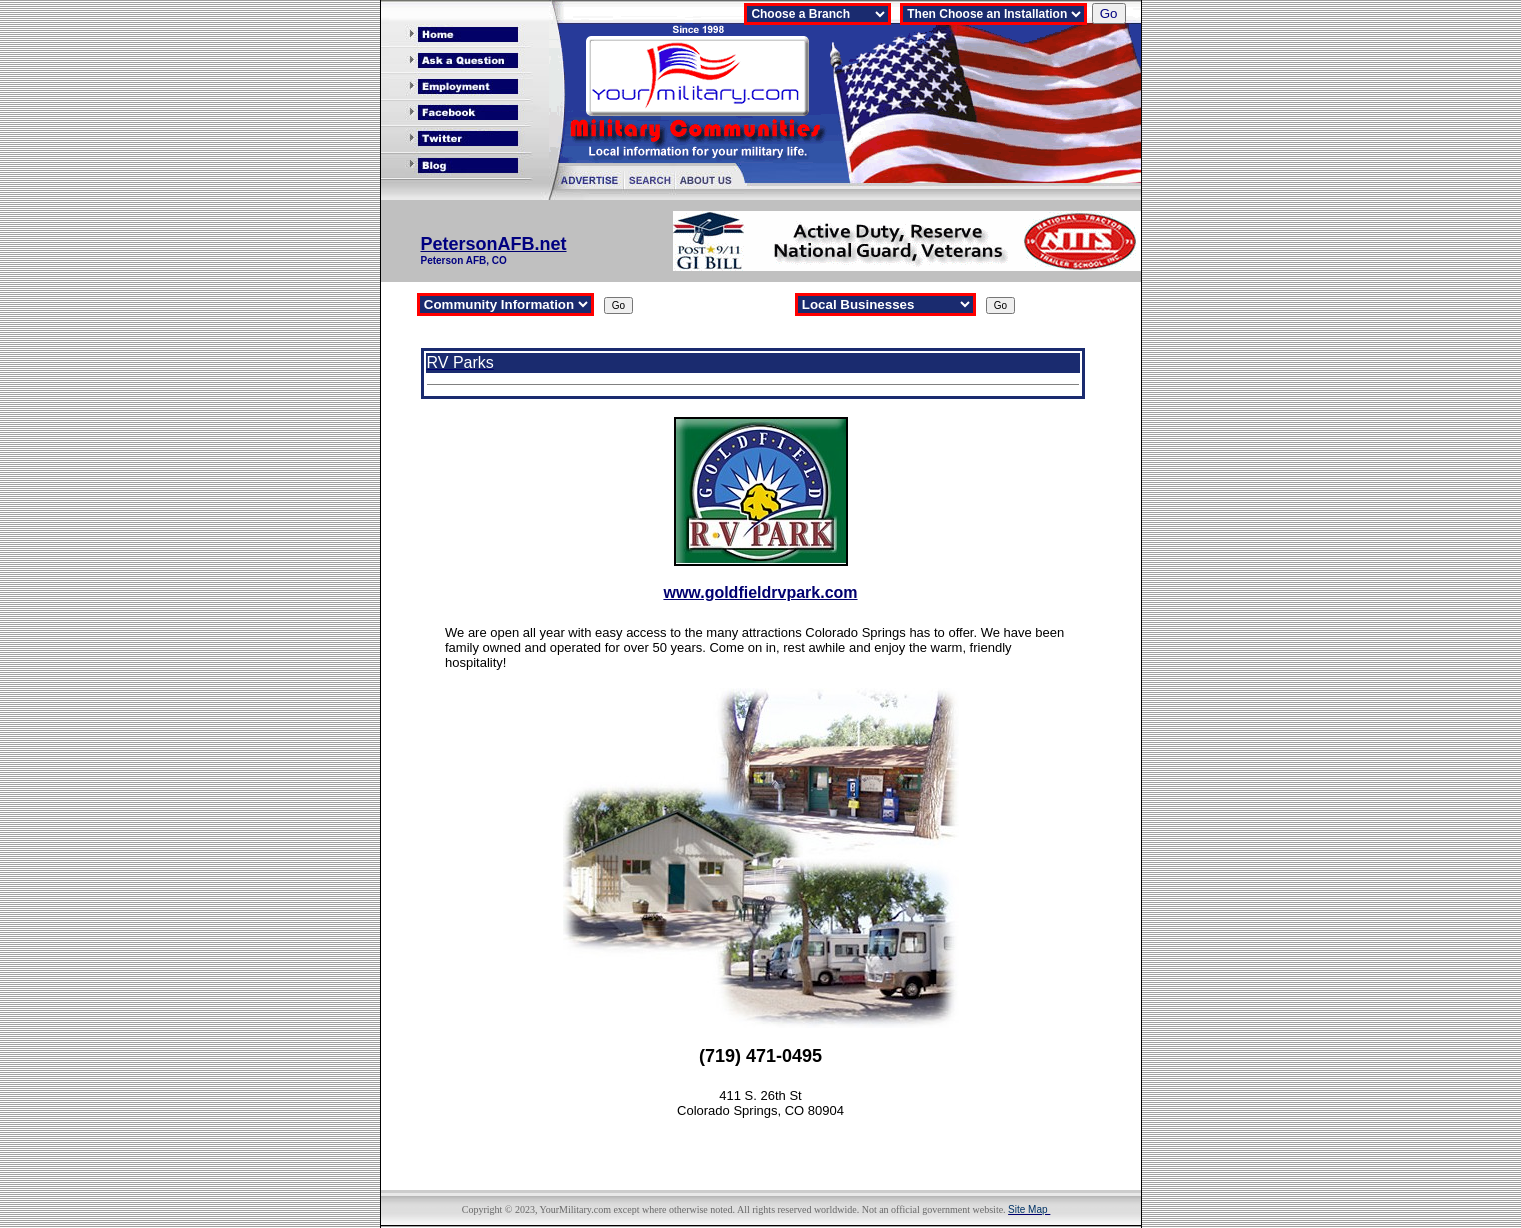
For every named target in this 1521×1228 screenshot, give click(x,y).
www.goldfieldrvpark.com (760, 592)
